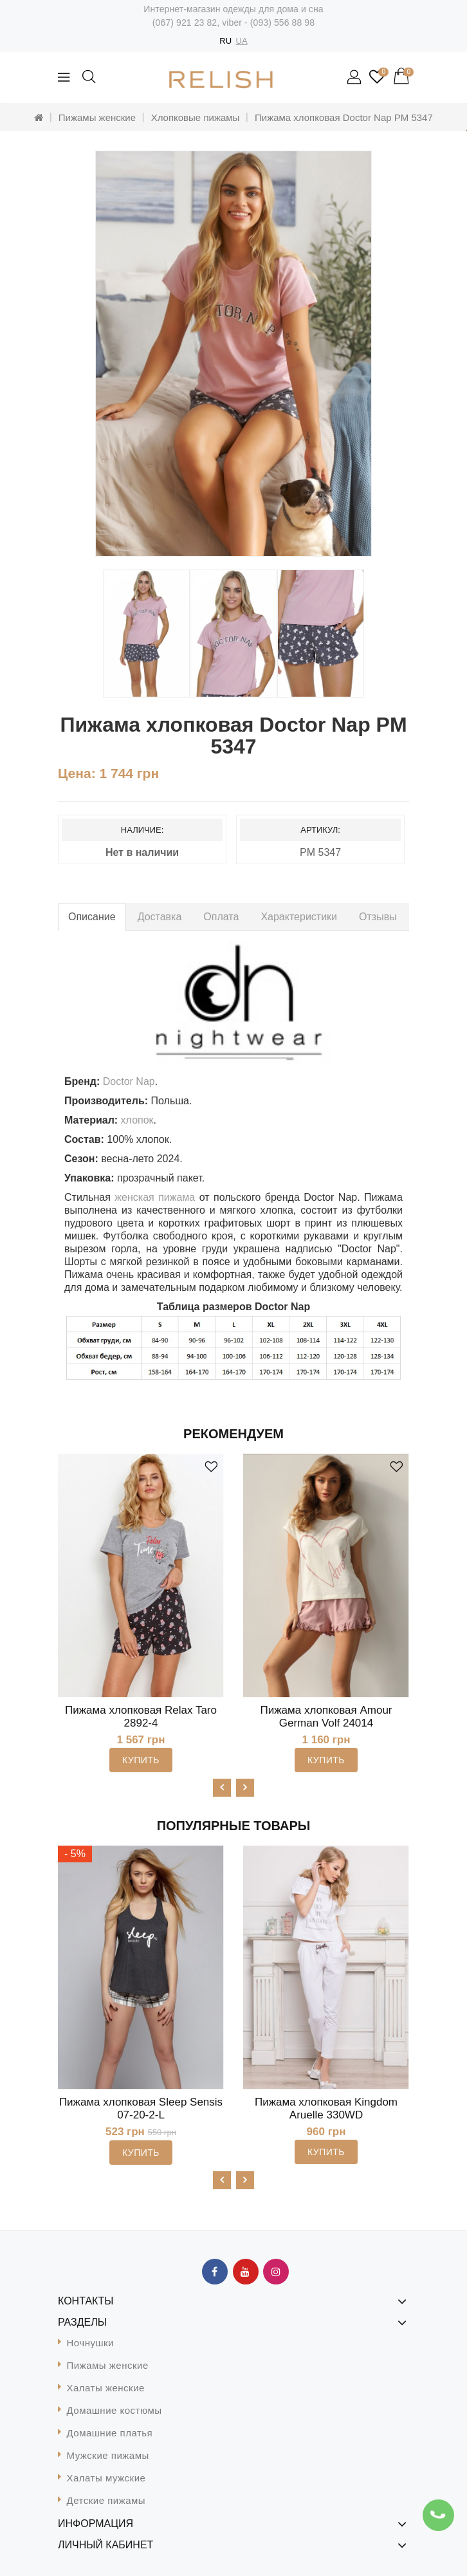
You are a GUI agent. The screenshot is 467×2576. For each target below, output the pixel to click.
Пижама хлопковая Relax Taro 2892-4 (141, 1716)
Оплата (221, 916)
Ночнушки (90, 2342)
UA (242, 41)
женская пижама (154, 1197)
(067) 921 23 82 (184, 22)
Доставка (160, 916)
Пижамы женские (97, 117)
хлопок (137, 1120)
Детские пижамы (106, 2500)
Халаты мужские (106, 2477)
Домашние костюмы (114, 2410)
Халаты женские (106, 2387)
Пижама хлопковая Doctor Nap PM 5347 (344, 117)
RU (225, 41)
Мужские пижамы (108, 2455)
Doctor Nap (129, 1081)
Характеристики (299, 916)
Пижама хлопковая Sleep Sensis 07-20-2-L (141, 2108)
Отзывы (378, 916)
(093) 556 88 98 (282, 22)
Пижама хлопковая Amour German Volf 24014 (326, 1716)
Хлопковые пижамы (195, 117)
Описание (92, 916)
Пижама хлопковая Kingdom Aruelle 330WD (326, 2108)
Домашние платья (110, 2432)
